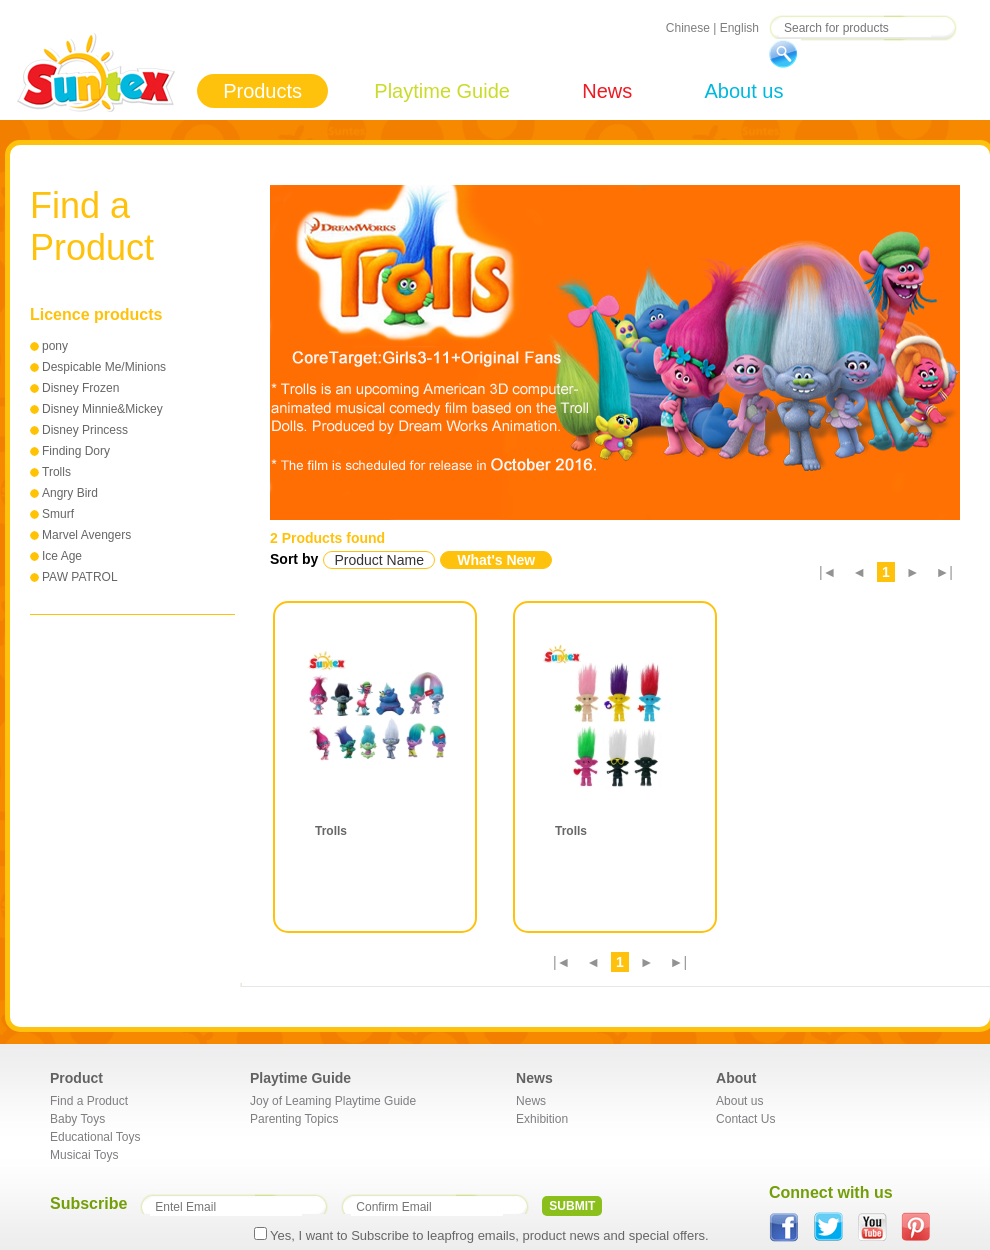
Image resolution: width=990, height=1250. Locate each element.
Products (262, 91)
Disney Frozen (80, 388)
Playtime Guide (442, 91)
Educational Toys (95, 1137)
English (739, 28)
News (607, 91)
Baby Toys (77, 1119)
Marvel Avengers (86, 535)
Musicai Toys (84, 1155)
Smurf (58, 514)
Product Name (378, 560)
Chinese (688, 28)
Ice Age (62, 556)
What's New (496, 560)
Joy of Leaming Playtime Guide (333, 1101)
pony (55, 346)
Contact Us (745, 1119)
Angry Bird (70, 493)
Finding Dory (76, 451)
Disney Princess (85, 430)
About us (743, 91)
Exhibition (542, 1119)
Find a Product (89, 1101)
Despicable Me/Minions (104, 367)
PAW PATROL (80, 577)
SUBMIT (572, 1206)
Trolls (56, 472)
